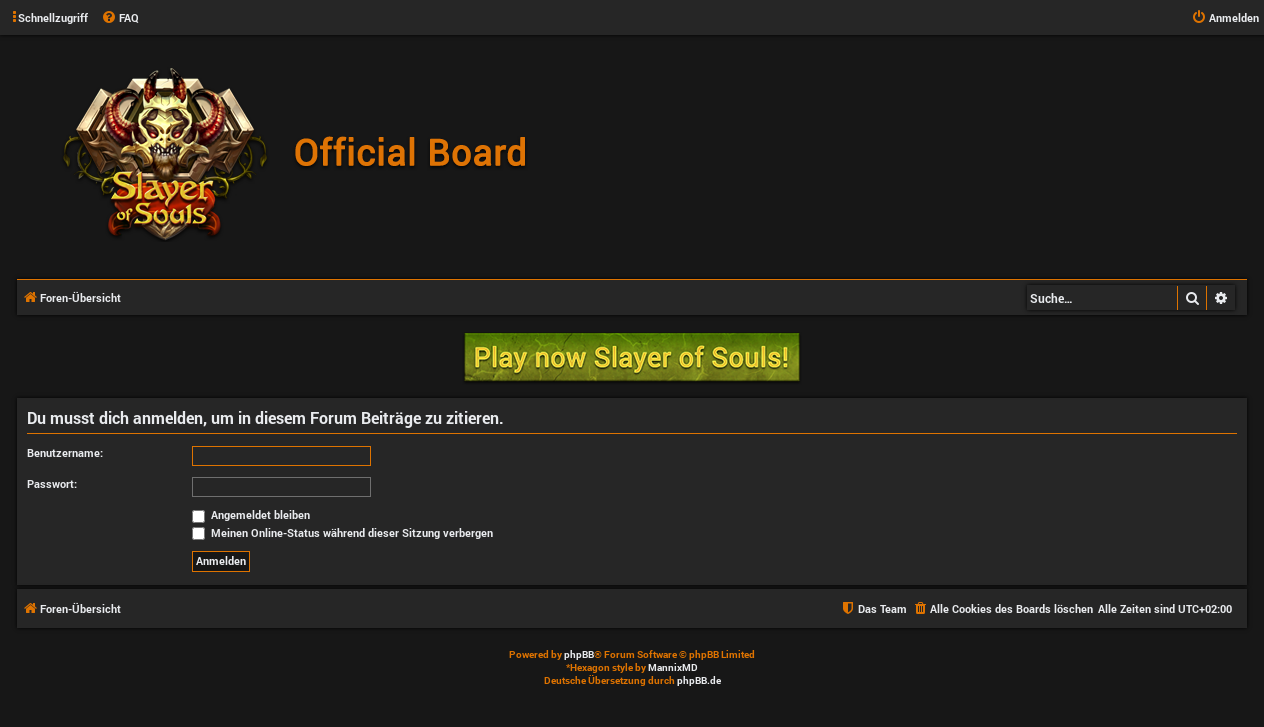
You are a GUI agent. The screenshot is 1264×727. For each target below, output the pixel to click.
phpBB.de (699, 680)
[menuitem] (120, 18)
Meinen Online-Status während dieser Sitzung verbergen (342, 532)
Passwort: (52, 483)
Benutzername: (65, 452)
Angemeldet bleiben (251, 514)
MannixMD (673, 667)
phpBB (579, 654)
